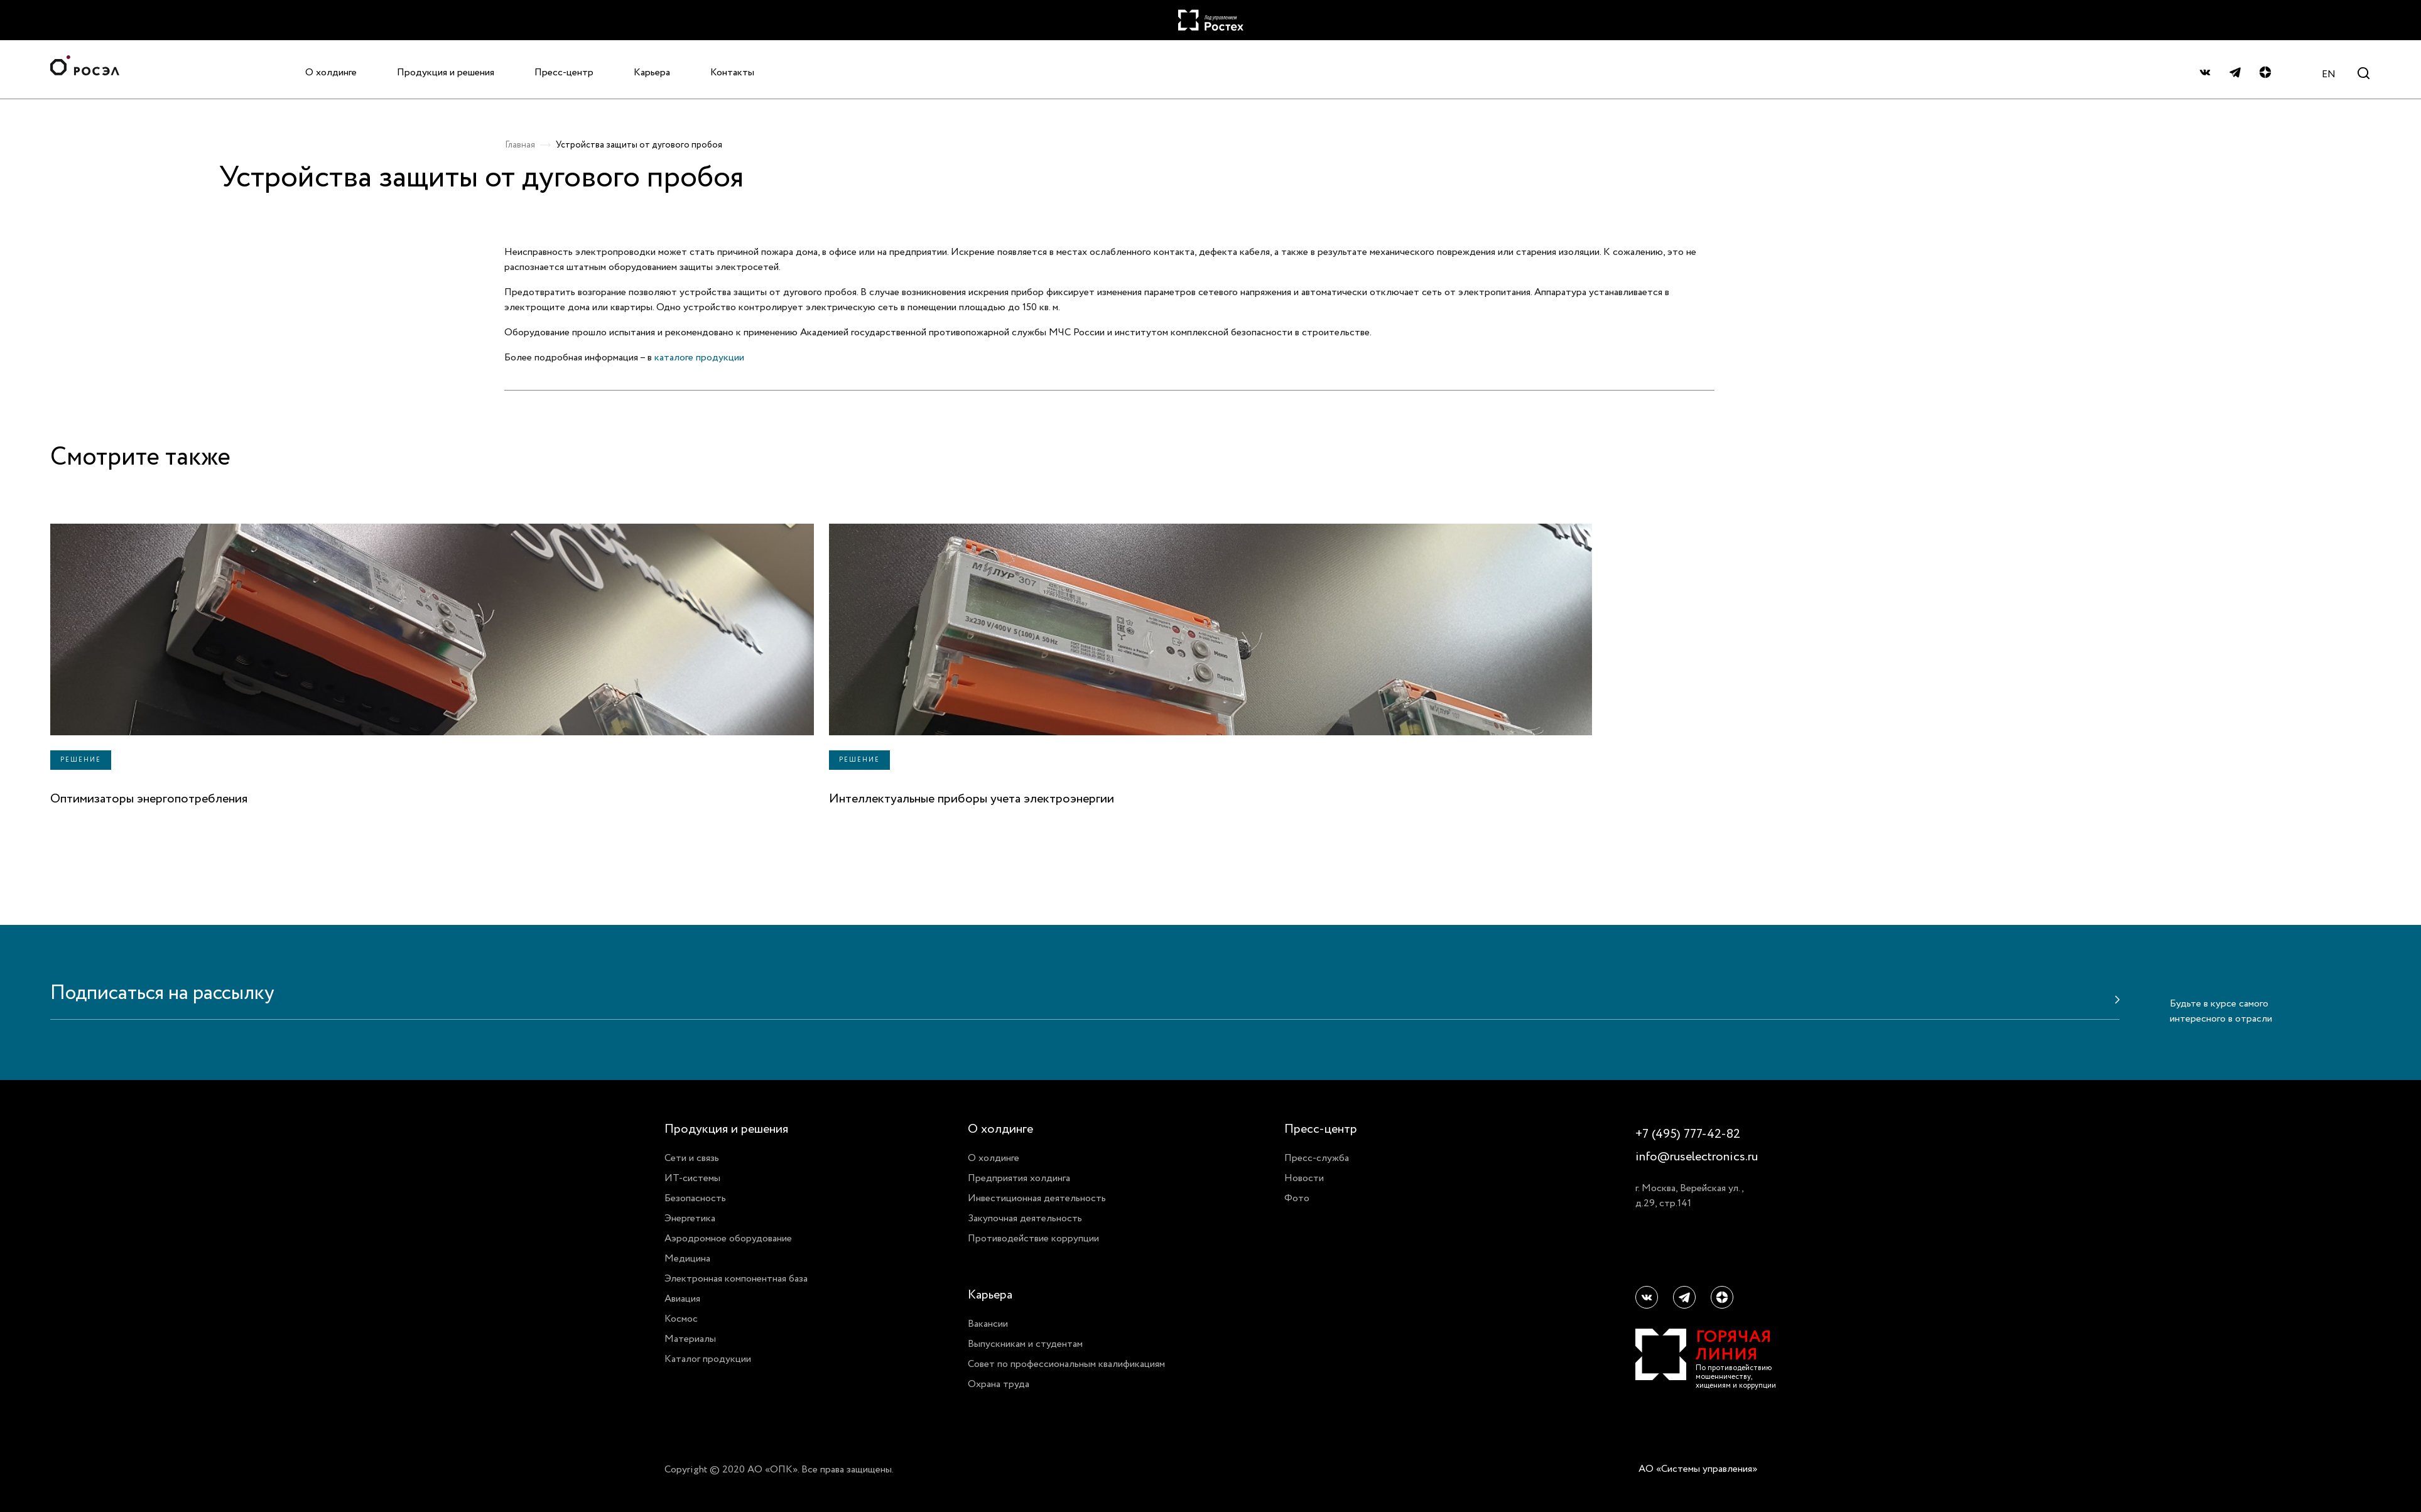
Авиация (682, 1298)
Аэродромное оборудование (728, 1238)
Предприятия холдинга (1019, 1178)
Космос (681, 1319)
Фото (1296, 1198)
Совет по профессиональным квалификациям (1066, 1364)
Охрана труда (998, 1384)
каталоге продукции (699, 357)
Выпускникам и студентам (1025, 1344)
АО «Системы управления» (1697, 1469)
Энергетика (689, 1218)
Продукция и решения (445, 72)
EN (2329, 74)
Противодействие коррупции (1033, 1238)
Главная (520, 145)
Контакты (732, 72)
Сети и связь (691, 1158)
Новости (1304, 1178)
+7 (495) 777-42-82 (1687, 1134)
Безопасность (695, 1198)
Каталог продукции (707, 1359)
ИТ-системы (692, 1178)
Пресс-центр (563, 72)
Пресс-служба (1316, 1158)
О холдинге (331, 72)
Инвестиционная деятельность (1037, 1198)
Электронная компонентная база (736, 1278)
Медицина (687, 1258)
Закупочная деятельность (1025, 1218)
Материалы (690, 1339)
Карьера (652, 72)
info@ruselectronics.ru (1696, 1156)
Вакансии (988, 1324)
